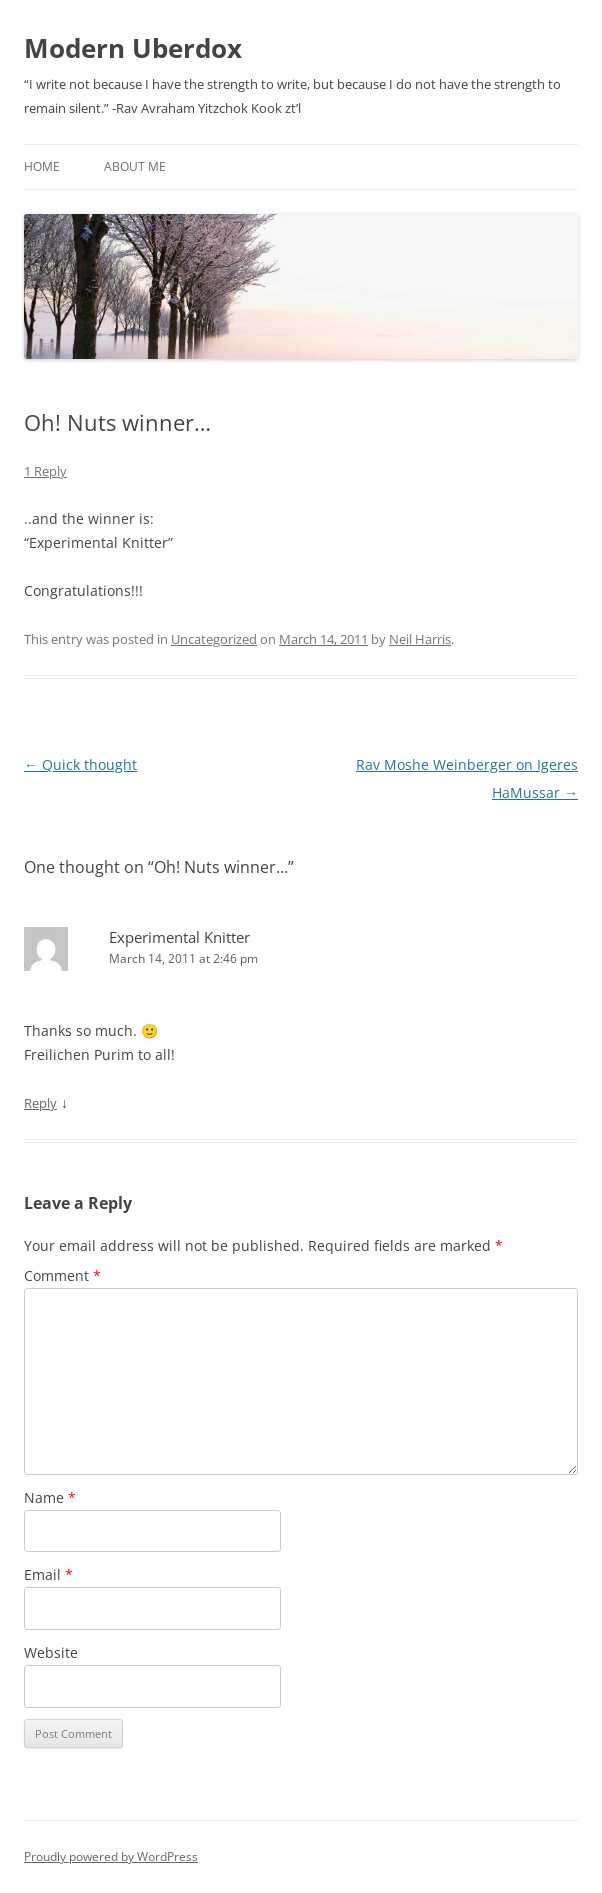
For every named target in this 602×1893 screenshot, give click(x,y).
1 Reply (45, 471)
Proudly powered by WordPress (111, 1856)
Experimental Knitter (179, 937)
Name (50, 1497)
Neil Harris (420, 639)
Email (48, 1574)
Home (42, 166)
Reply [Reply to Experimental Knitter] (40, 1103)
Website (51, 1652)
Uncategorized (214, 639)
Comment (62, 1275)
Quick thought (80, 764)
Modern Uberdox (133, 48)
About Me (135, 166)
